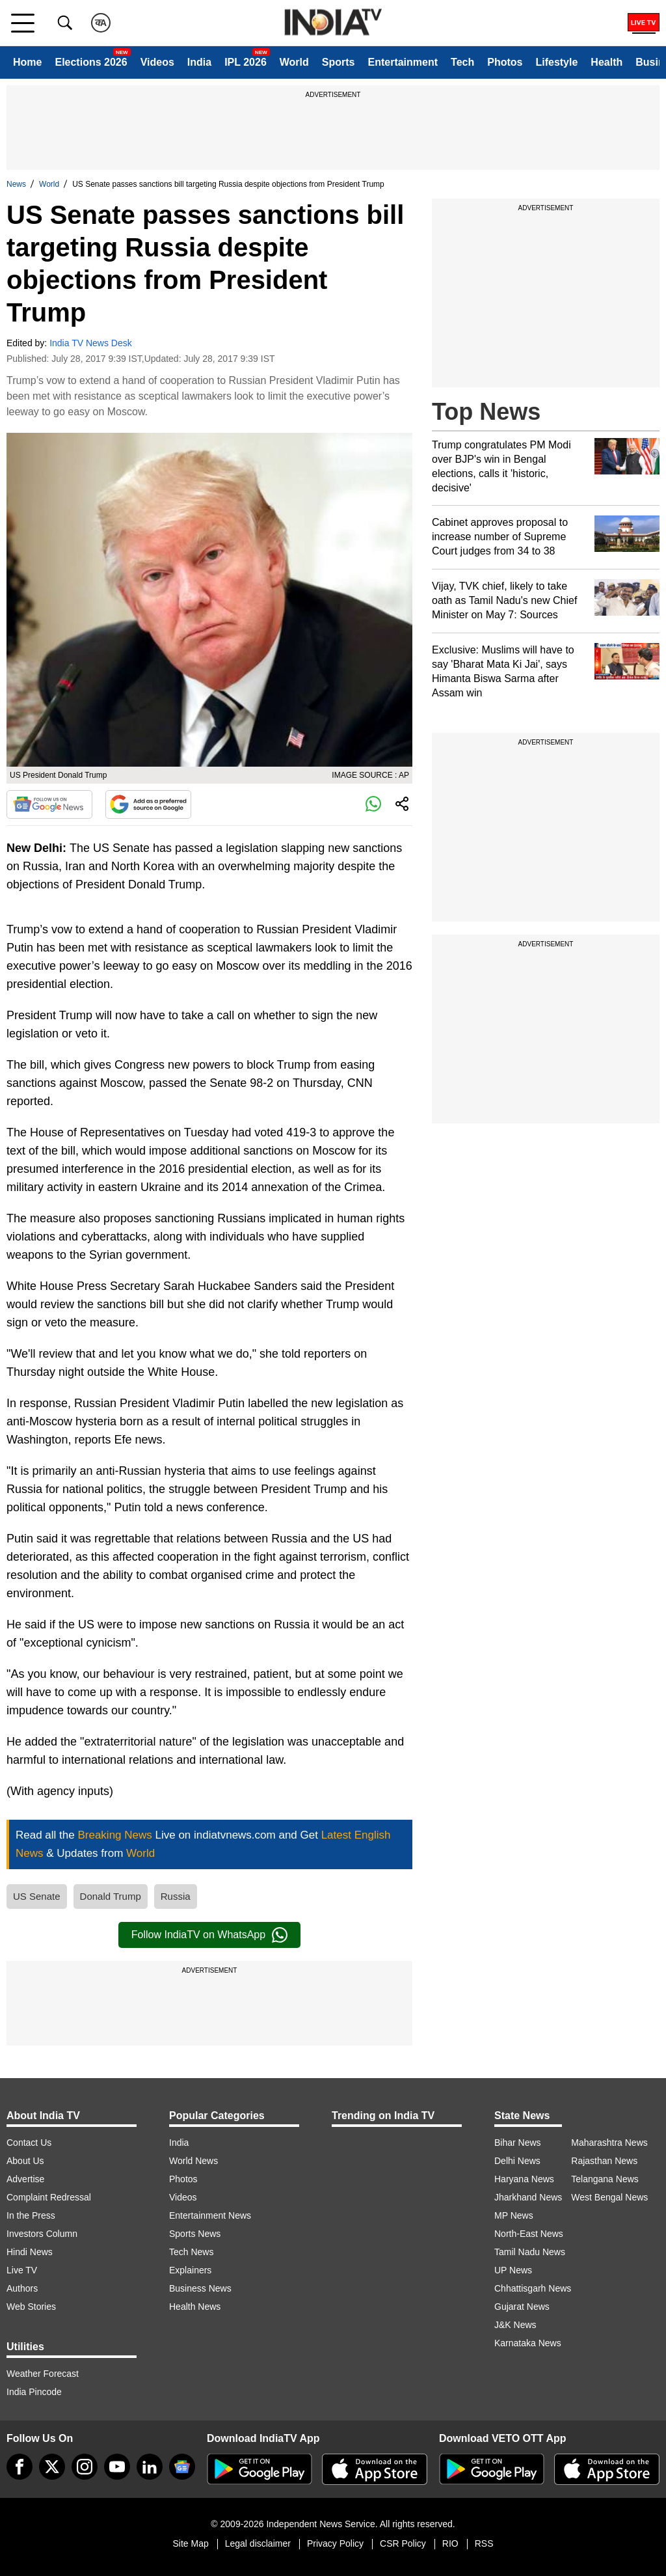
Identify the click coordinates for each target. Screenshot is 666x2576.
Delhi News (517, 2161)
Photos (504, 62)
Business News (200, 2288)
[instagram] (85, 2467)
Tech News (191, 2252)
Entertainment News (210, 2215)
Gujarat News (522, 2306)
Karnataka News (527, 2343)
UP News (513, 2270)
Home (27, 62)
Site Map (190, 2543)
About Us (25, 2161)
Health (606, 62)
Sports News (194, 2233)
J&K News (515, 2325)
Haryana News (524, 2179)
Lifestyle (556, 62)
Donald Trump (110, 1896)
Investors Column (42, 2233)
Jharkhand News (528, 2197)
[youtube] (117, 2467)
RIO (450, 2543)
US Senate (36, 1896)
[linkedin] (150, 2467)
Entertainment (402, 62)
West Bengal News (609, 2197)
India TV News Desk (90, 343)
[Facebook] (20, 2467)
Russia (176, 1896)
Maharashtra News (609, 2142)
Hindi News (30, 2252)
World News (193, 2161)
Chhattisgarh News (532, 2288)
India (199, 62)
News (16, 184)
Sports (338, 62)
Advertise (25, 2179)
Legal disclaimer (258, 2543)
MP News (513, 2215)
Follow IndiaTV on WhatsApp (209, 1935)
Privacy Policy (335, 2543)
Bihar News (517, 2142)
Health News (194, 2306)
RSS (484, 2543)
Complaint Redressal (49, 2197)
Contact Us (29, 2142)
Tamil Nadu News (529, 2252)
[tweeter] (52, 2467)
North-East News (528, 2233)
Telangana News (605, 2179)
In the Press (31, 2215)
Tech (462, 62)
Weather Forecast (43, 2373)
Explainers (190, 2270)
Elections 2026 (91, 62)
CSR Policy (403, 2543)
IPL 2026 (245, 62)
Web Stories (31, 2306)
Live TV (22, 2270)
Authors (22, 2288)
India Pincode (34, 2392)
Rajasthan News (604, 2161)
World (294, 62)
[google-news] (182, 2467)
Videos (157, 62)
